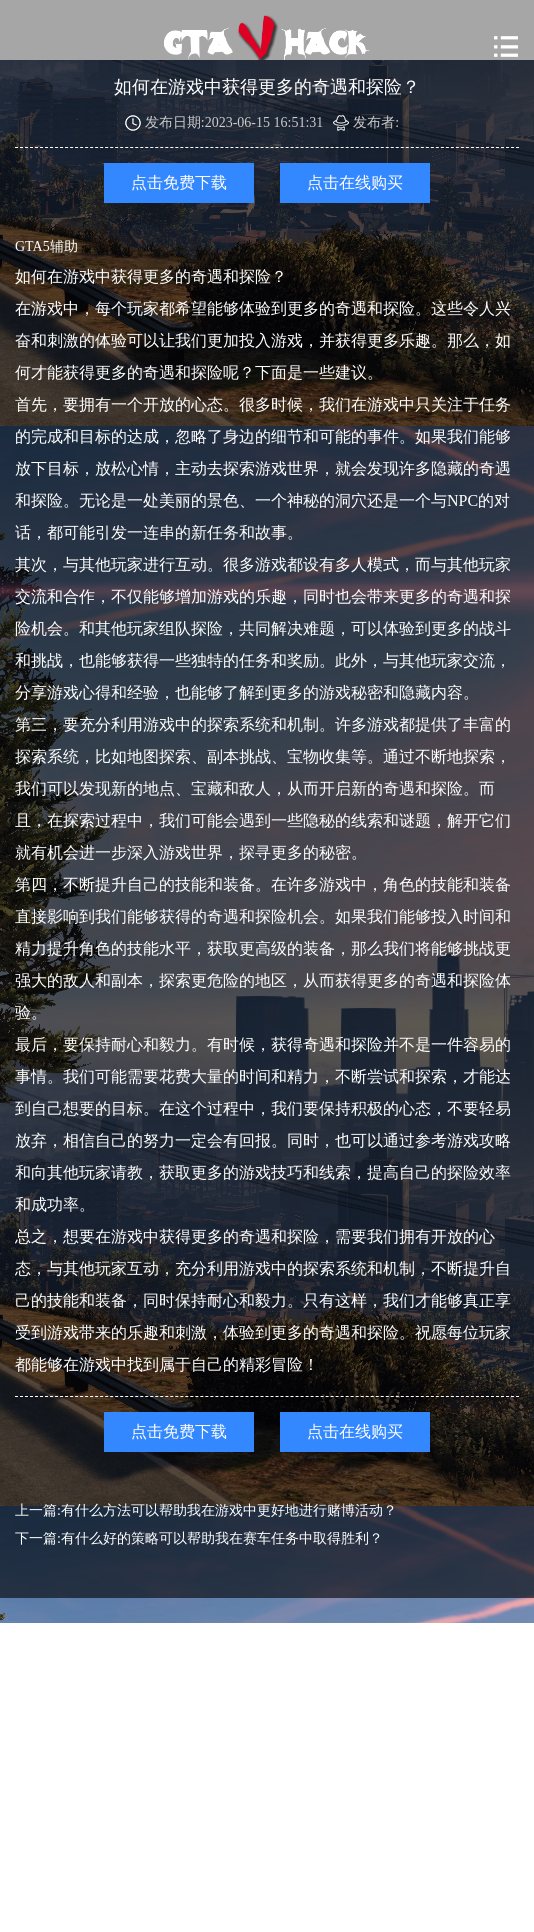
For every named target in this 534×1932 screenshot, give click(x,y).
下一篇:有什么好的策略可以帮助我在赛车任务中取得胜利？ (199, 1538)
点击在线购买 (355, 182)
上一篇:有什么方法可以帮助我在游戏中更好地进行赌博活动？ (206, 1510)
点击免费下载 (179, 182)
